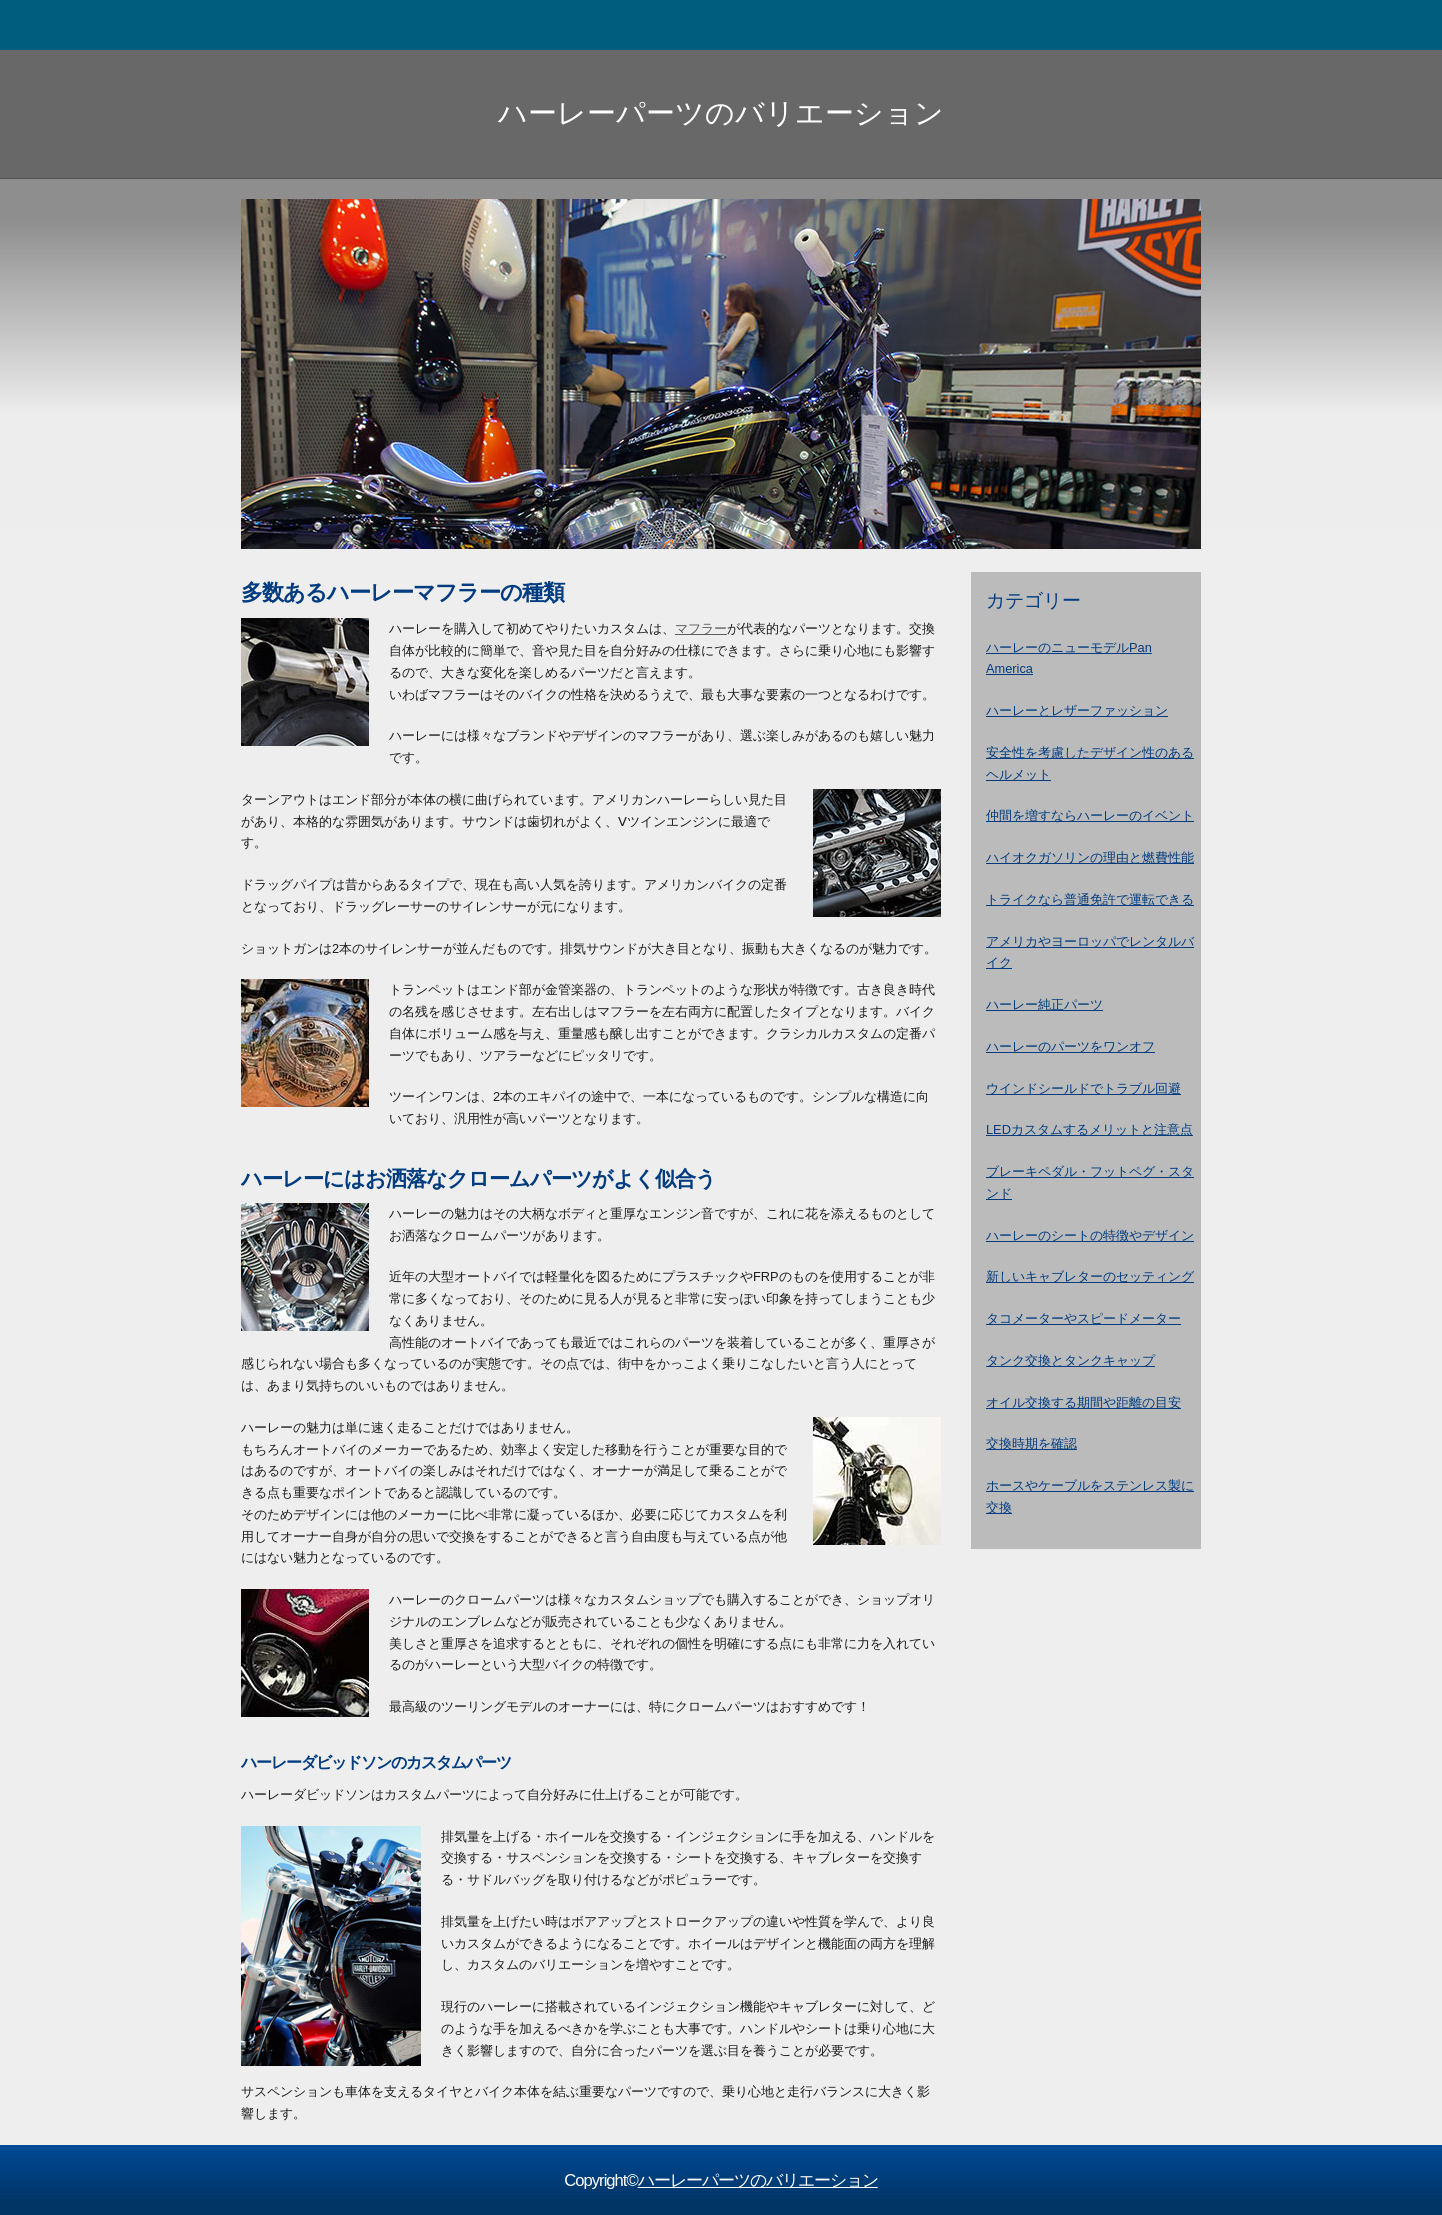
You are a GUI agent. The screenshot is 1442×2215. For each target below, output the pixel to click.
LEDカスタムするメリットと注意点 (1089, 1129)
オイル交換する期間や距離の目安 (1083, 1402)
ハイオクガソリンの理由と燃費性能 (1090, 857)
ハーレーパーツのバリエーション (721, 112)
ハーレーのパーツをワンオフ (1070, 1046)
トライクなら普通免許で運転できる (1090, 899)
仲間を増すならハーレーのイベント (1090, 815)
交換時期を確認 (1031, 1443)
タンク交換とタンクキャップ (1070, 1360)
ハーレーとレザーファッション (1077, 710)
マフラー (701, 628)
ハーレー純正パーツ (1044, 1004)
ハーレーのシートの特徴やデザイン (1090, 1235)
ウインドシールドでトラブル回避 (1083, 1088)
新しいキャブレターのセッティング (1090, 1276)
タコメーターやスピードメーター (1083, 1318)
